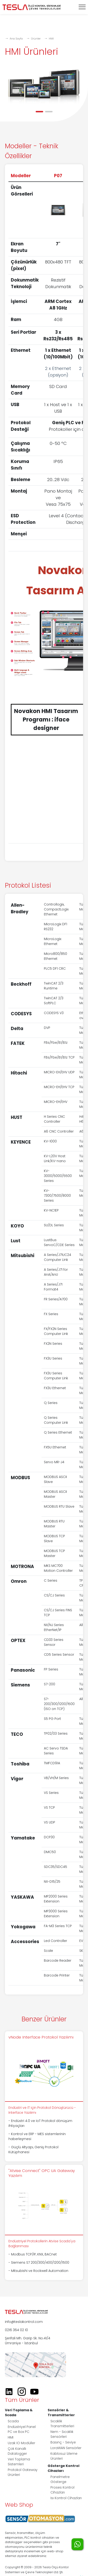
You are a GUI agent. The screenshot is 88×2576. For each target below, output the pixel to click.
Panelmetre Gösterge (60, 2479)
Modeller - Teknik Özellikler (31, 151)
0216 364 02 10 (16, 2330)
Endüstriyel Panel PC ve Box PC (22, 2429)
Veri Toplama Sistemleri (19, 2461)
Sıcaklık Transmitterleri (62, 2423)
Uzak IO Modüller (21, 2443)
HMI (51, 38)
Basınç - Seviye (63, 2442)
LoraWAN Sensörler (65, 2448)
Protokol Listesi (28, 885)
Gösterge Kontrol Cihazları (63, 2468)
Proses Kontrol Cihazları (62, 2490)
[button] (39, 111)
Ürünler (36, 38)
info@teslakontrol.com (24, 2321)
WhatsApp (77, 2544)
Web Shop (19, 2505)
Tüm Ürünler (22, 2400)
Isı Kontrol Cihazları (66, 2498)
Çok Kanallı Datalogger (17, 2451)
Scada (13, 2421)
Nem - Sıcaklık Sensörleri (61, 2434)
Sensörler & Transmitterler (61, 2412)
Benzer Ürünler (44, 2019)
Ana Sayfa (16, 38)
